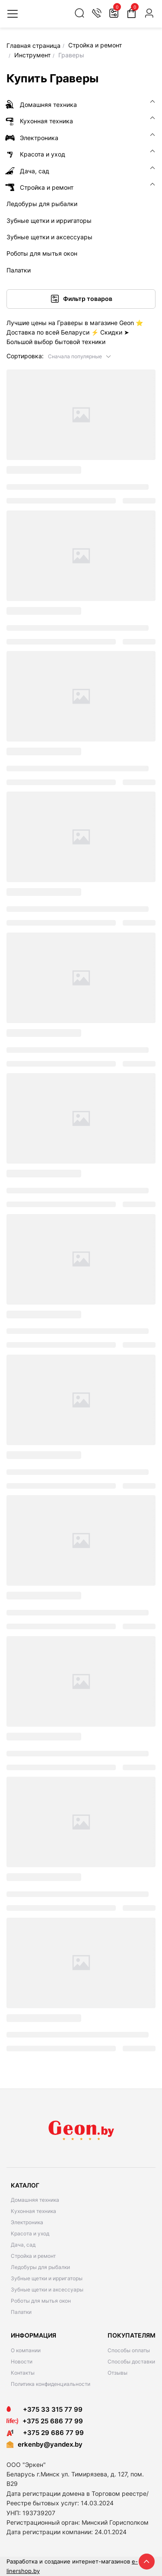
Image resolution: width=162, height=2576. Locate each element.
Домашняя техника (35, 2200)
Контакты (23, 2372)
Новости (21, 2361)
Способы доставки (131, 2361)
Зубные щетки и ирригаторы (47, 2278)
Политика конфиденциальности (50, 2384)
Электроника (27, 2222)
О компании (26, 2350)
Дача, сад (23, 2244)
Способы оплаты (129, 2350)
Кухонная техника (33, 2211)
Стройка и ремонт (33, 2256)
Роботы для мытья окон (41, 2300)
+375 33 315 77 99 (44, 2409)
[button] (79, 356)
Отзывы (117, 2372)
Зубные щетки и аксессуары (47, 2289)
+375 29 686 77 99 (45, 2433)
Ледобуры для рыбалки (40, 2267)
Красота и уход (30, 2233)
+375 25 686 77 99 (52, 2421)
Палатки (21, 2312)
